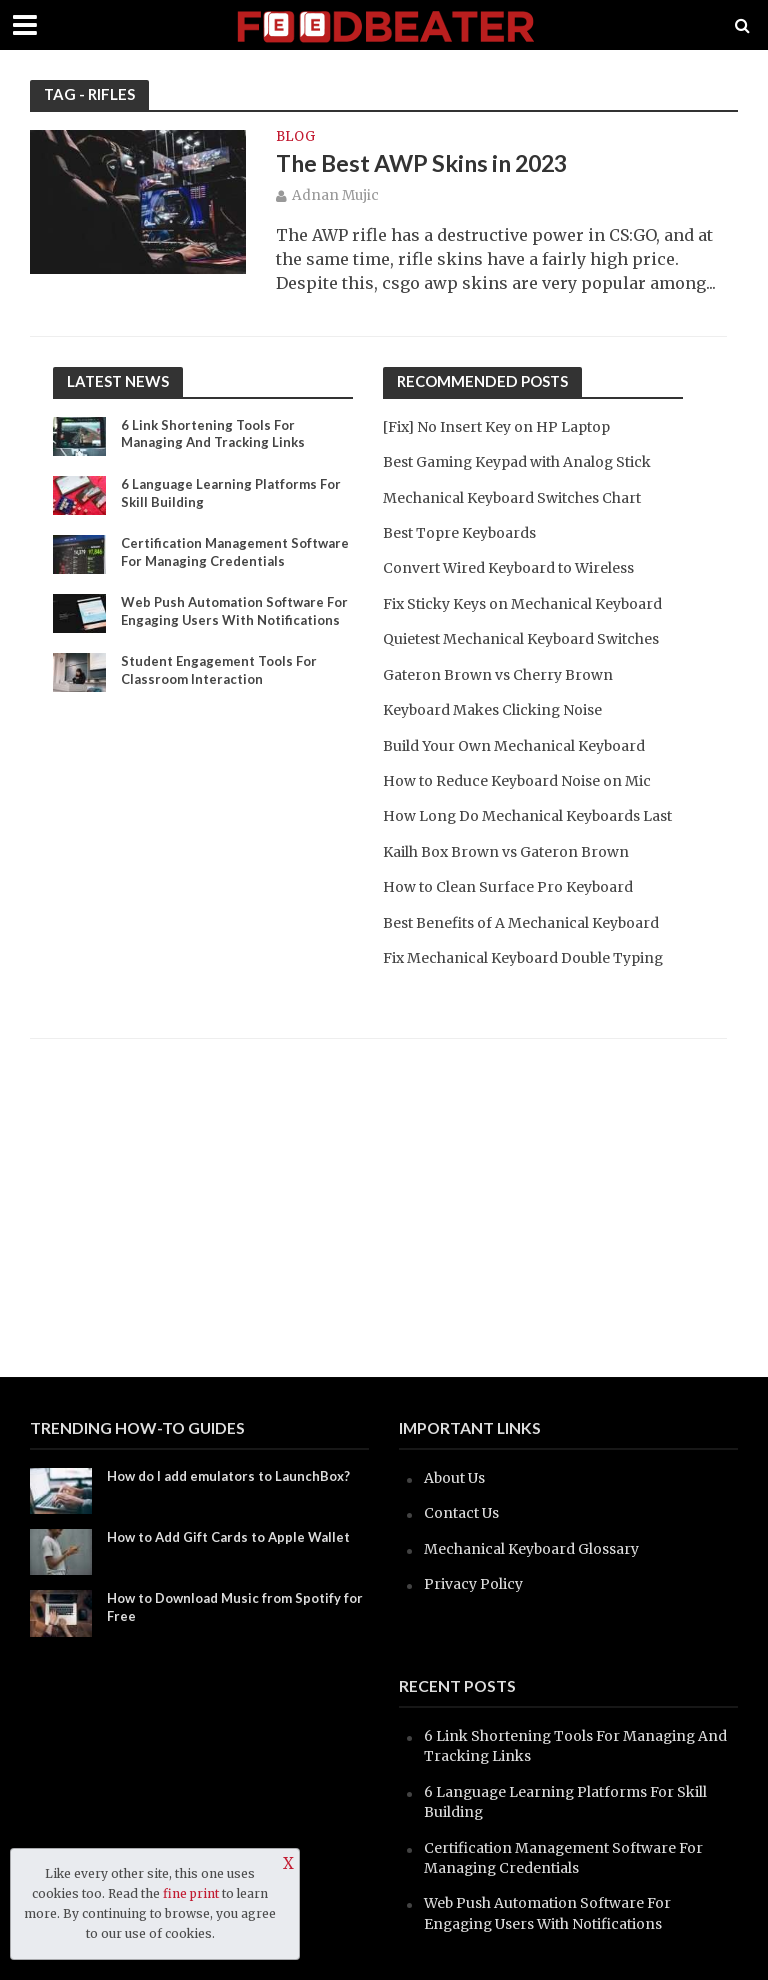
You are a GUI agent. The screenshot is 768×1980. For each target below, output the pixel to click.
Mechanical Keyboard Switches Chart (512, 498)
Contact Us (461, 1513)
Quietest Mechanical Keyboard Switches (521, 639)
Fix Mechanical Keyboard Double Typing (523, 958)
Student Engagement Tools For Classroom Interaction (219, 670)
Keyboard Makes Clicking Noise (492, 710)
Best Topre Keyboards (459, 533)
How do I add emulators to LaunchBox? (228, 1476)
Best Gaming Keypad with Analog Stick (517, 462)
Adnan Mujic (335, 195)
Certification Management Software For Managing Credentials (235, 552)
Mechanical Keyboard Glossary (531, 1549)
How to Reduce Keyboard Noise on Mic (517, 781)
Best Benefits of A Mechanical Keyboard (521, 923)
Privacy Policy (473, 1584)
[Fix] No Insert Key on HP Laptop (496, 427)
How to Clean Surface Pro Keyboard (508, 887)
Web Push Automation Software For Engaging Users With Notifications (234, 611)
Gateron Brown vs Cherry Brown (498, 675)
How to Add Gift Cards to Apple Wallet (228, 1537)
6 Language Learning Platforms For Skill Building (231, 493)
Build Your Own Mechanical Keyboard (514, 746)
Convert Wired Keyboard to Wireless (508, 568)
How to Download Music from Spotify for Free (235, 1607)
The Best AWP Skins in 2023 (421, 163)
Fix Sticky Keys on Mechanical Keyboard (522, 604)
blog (295, 137)
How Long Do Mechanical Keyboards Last (527, 816)
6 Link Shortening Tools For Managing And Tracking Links (213, 434)
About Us (454, 1478)
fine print (191, 1893)
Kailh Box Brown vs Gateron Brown (506, 852)
